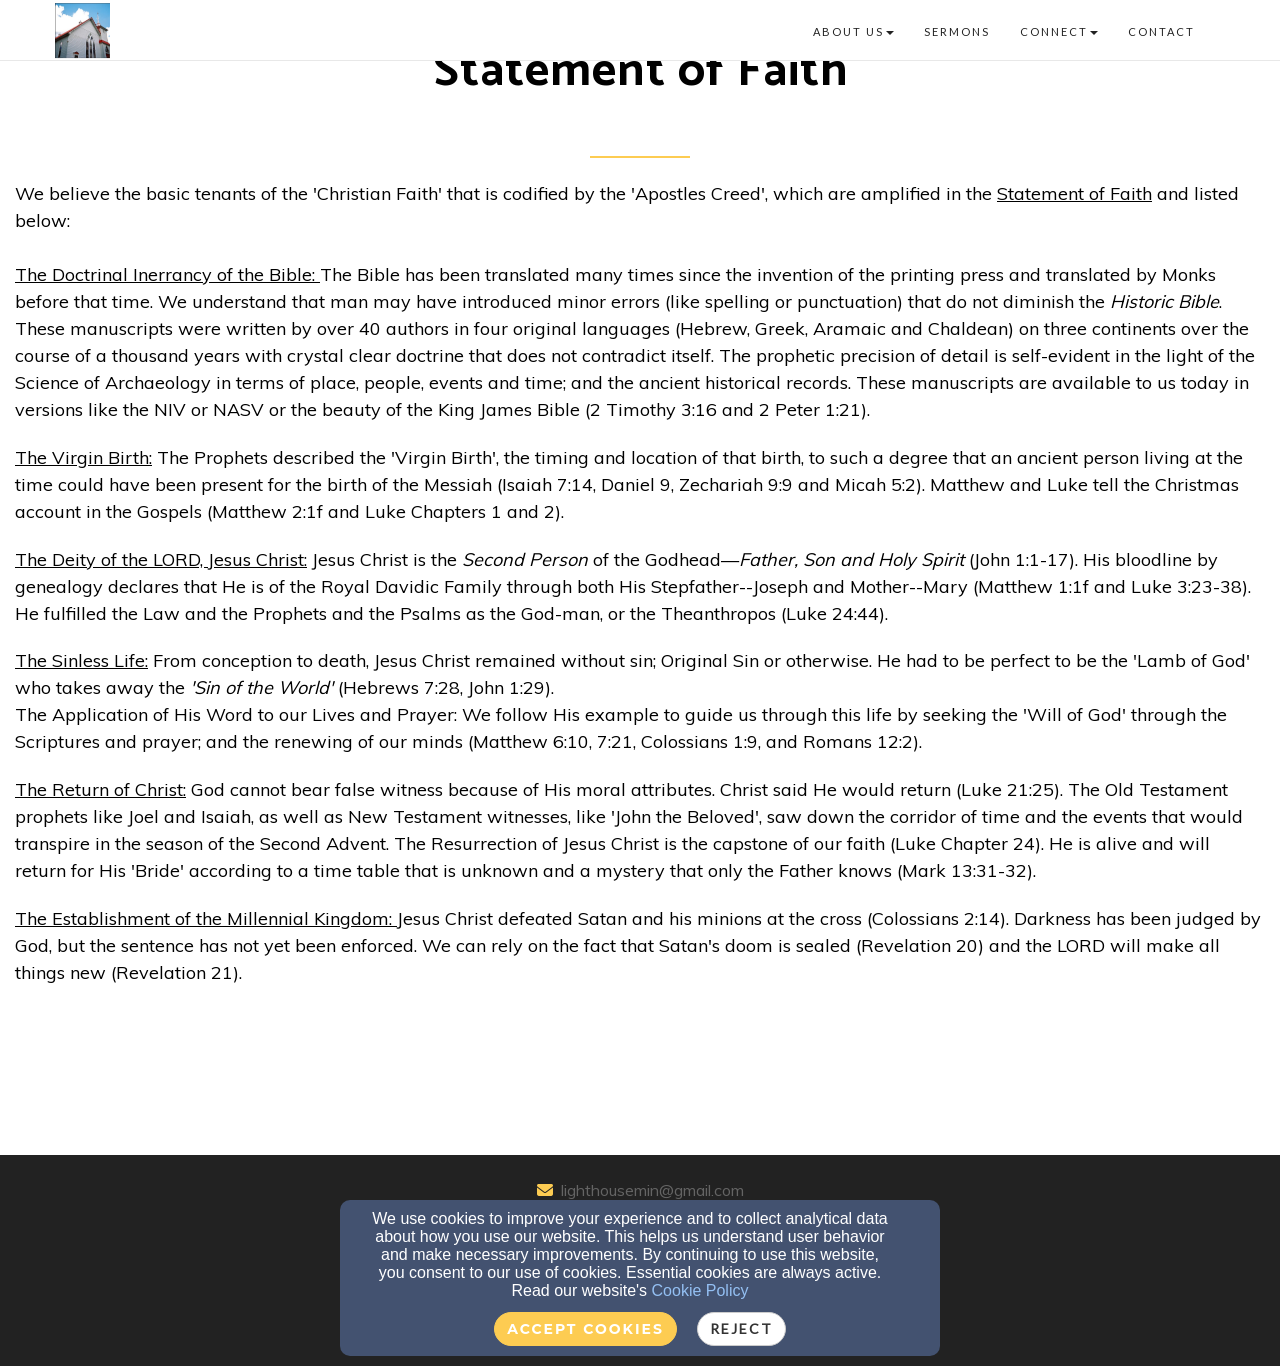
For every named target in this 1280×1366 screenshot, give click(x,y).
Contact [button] (1161, 31)
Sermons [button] (957, 31)
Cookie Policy (700, 1290)
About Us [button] (853, 31)
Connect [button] (1059, 31)
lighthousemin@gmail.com (652, 1190)
